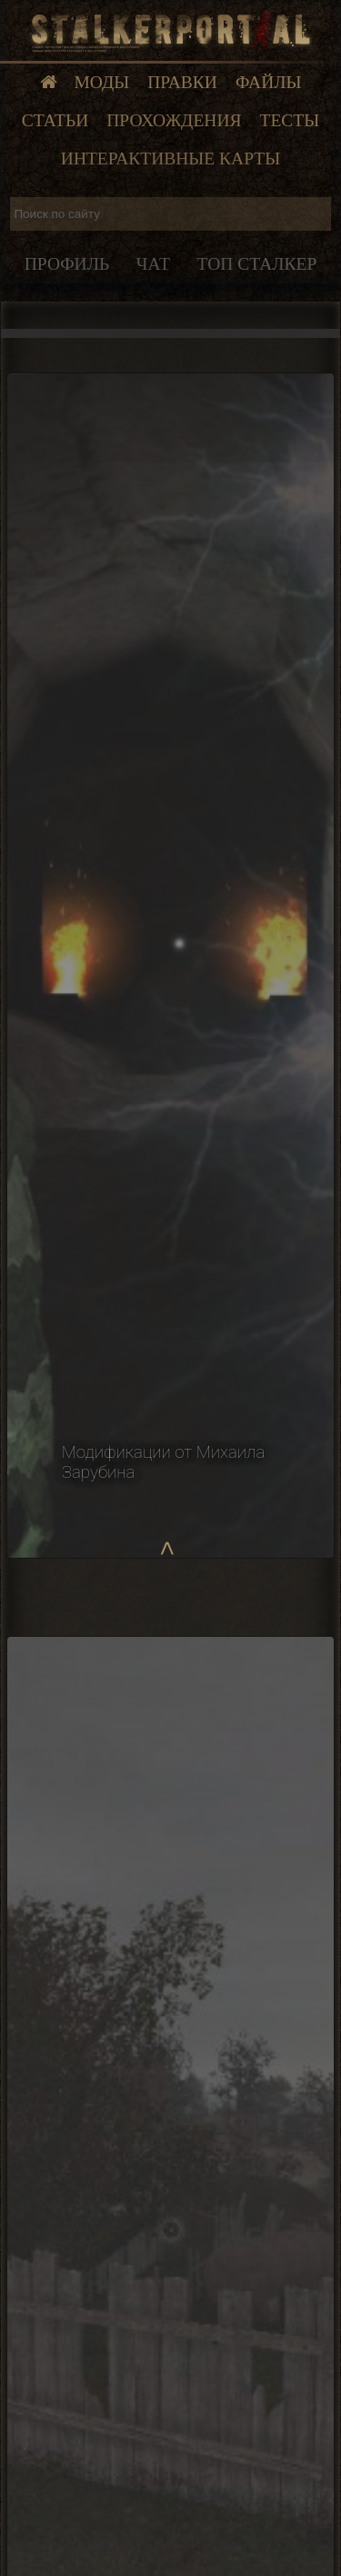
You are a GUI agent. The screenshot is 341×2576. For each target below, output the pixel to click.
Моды (102, 82)
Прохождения (173, 120)
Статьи (55, 120)
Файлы (269, 82)
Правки (182, 82)
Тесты (290, 120)
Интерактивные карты (170, 158)
